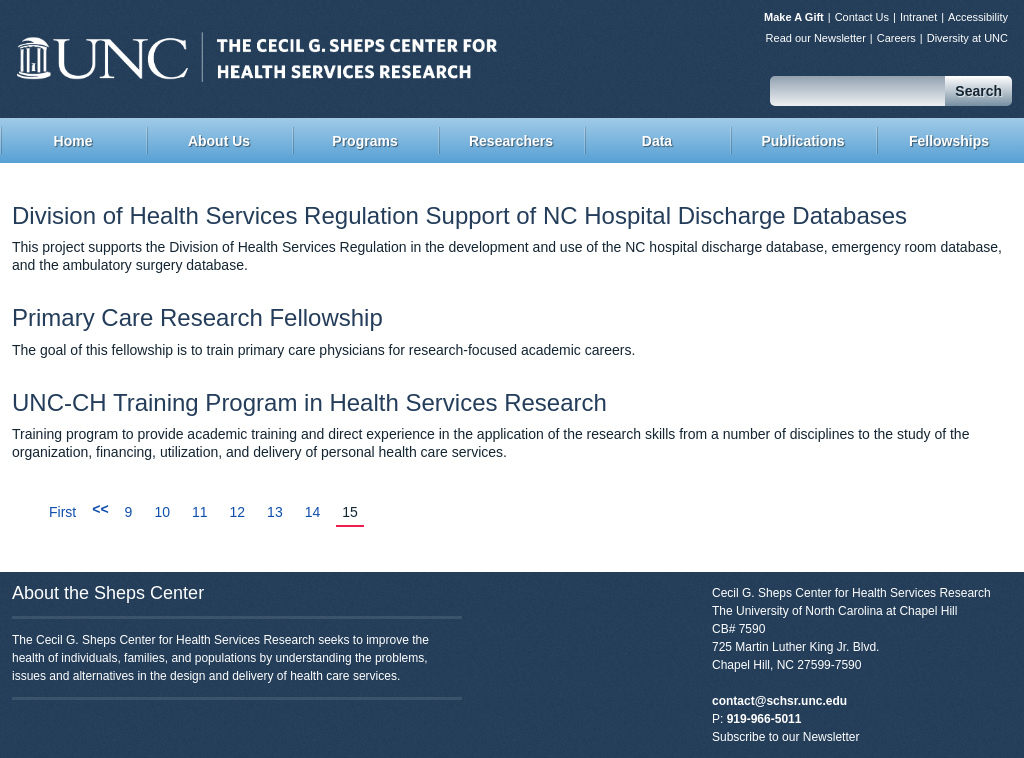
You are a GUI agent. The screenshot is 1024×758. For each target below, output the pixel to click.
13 (275, 512)
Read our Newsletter (816, 38)
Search (978, 91)
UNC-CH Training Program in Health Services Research (309, 402)
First (62, 512)
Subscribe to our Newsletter (785, 737)
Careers (896, 38)
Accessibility (978, 17)
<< (100, 509)
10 (162, 512)
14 (313, 512)
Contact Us (862, 17)
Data (657, 141)
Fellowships (949, 141)
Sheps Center (257, 57)
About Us (219, 141)
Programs (364, 141)
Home (73, 141)
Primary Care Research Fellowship (197, 317)
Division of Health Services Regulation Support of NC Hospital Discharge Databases (459, 215)
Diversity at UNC (967, 38)
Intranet (918, 17)
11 (200, 512)
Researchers (511, 141)
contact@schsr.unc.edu (779, 701)
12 (238, 512)
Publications (802, 141)
